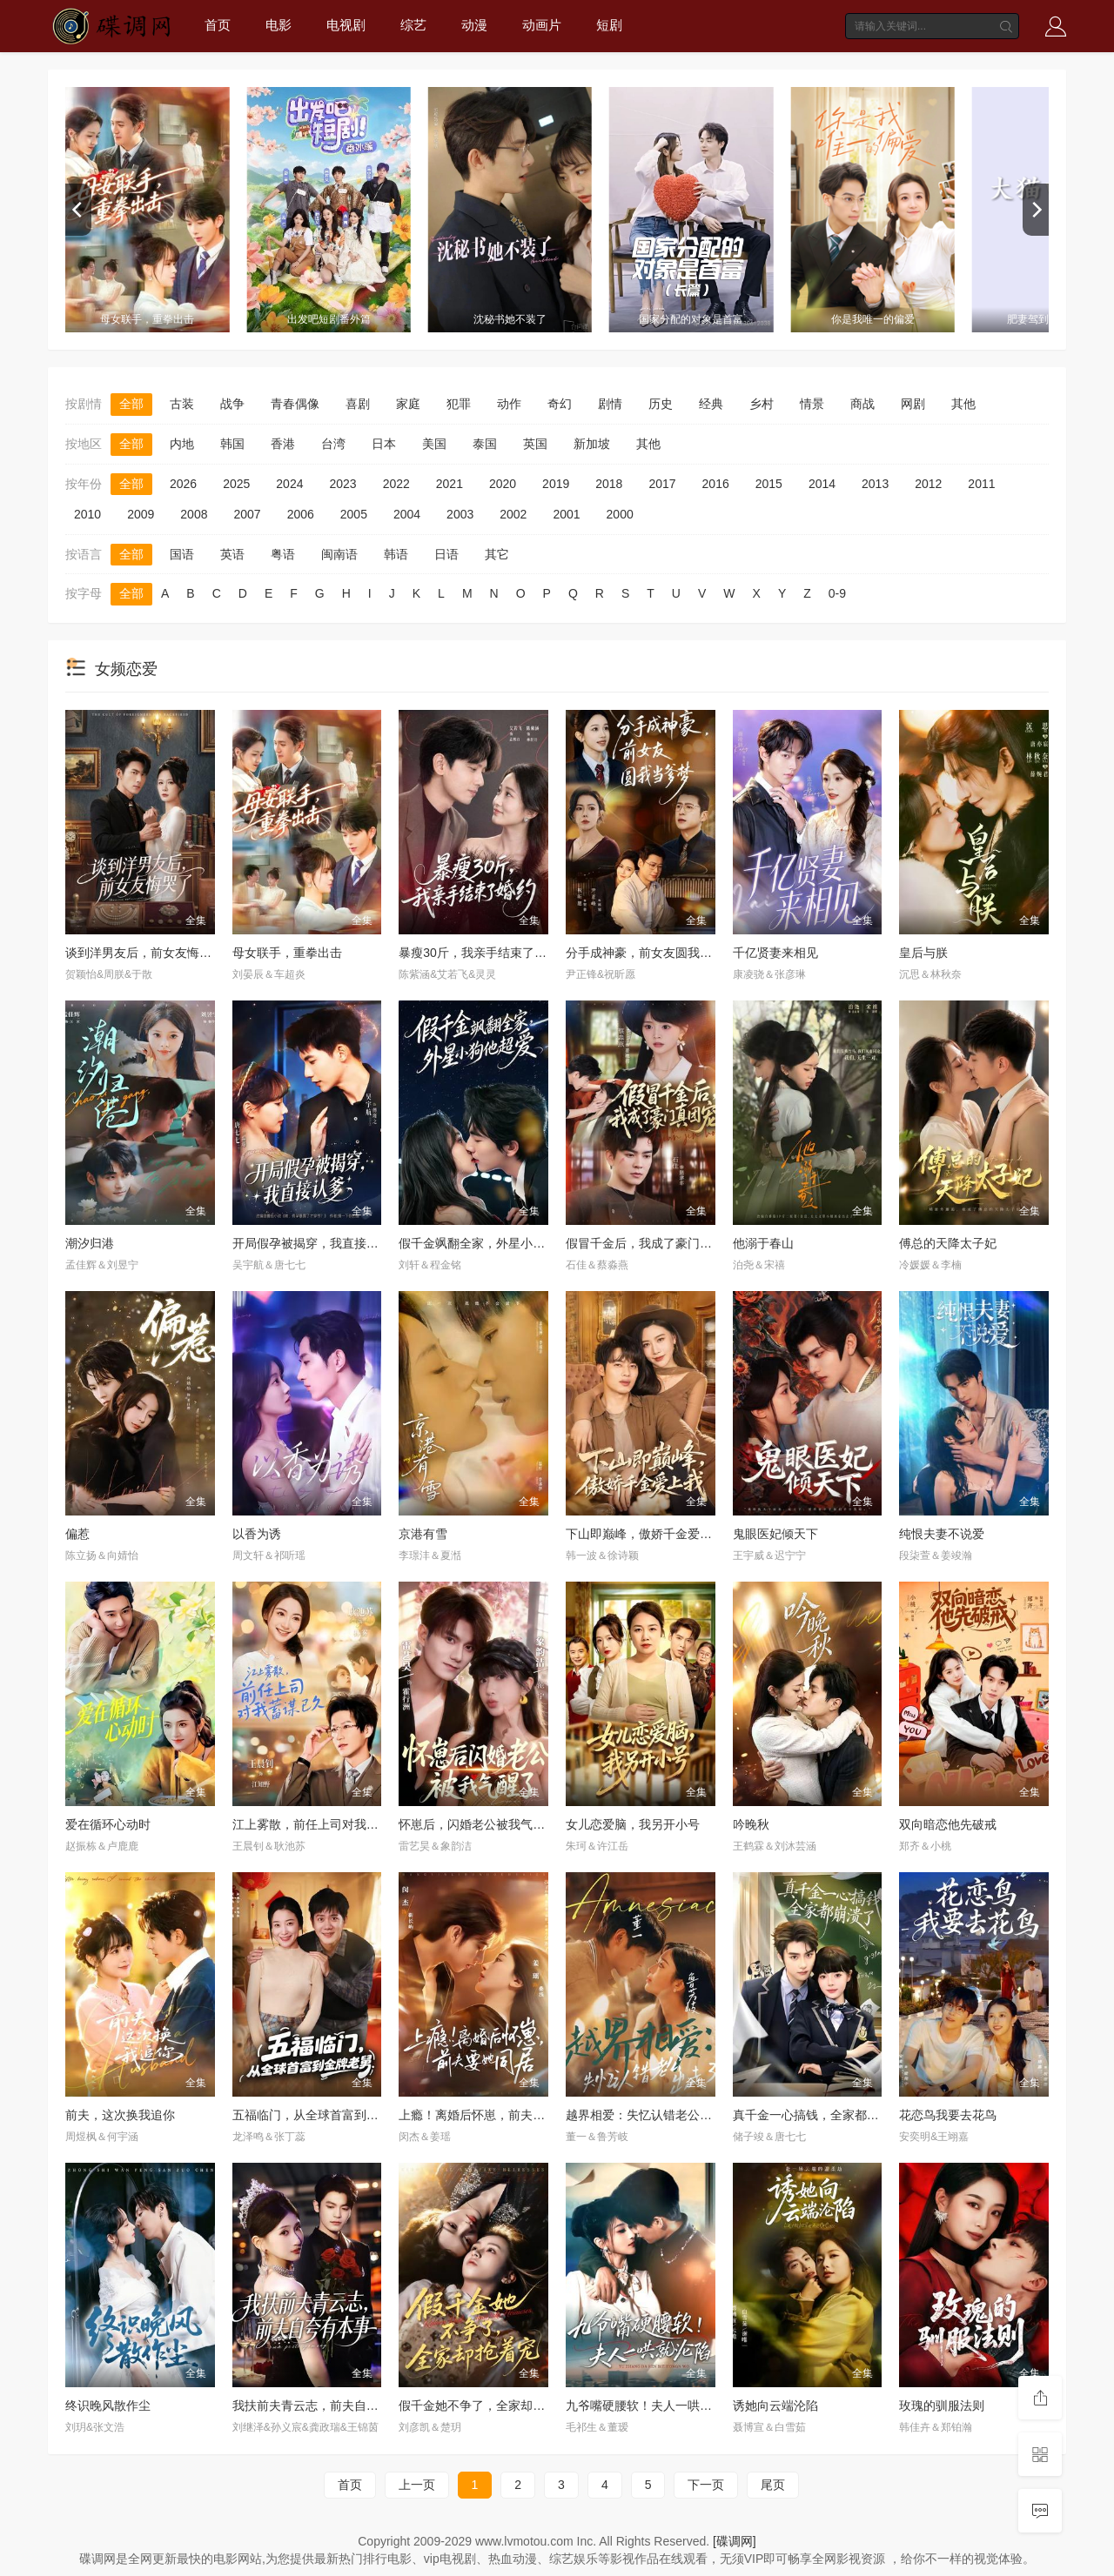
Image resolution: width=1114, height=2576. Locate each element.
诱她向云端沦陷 (775, 2405)
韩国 (232, 444)
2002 (513, 514)
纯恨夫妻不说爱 (941, 1534)
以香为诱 (256, 1534)
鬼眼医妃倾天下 (775, 1534)
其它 (497, 554)
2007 (246, 514)
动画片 (541, 24)
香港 (283, 444)
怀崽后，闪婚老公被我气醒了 (478, 1824)
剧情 (610, 404)
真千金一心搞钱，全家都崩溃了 (818, 2115)
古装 (182, 404)
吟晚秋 (751, 1824)
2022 (396, 484)
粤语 (283, 554)
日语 (446, 554)
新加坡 (592, 444)
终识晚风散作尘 (108, 2405)
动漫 (474, 24)
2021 (449, 484)
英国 (535, 444)
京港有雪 (423, 1534)
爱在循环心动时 (108, 1824)
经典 (711, 404)
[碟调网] (734, 2541)
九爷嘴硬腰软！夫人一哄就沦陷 (651, 2405)
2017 (661, 484)
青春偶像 (295, 404)
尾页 (773, 2485)
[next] (1036, 210)
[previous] (78, 210)
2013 (875, 484)
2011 (981, 484)
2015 (768, 484)
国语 (182, 554)
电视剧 (346, 24)
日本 (384, 444)
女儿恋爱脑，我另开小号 (633, 1824)
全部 (131, 404)
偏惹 (77, 1534)
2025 (236, 484)
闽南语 (339, 554)
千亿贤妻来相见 (775, 953)
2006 (300, 514)
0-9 (837, 593)
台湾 (333, 444)
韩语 (396, 554)
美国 (434, 444)
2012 (928, 484)
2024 (289, 484)
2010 (87, 514)
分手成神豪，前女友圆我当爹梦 (651, 953)
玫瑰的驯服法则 (941, 2405)
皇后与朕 (923, 953)
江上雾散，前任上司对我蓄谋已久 (323, 1824)
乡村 (761, 404)
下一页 (706, 2485)
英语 (232, 554)
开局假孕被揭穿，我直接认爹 (311, 1243)
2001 (566, 514)
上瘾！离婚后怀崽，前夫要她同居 (490, 2115)
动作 (509, 404)
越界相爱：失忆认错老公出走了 (651, 2115)
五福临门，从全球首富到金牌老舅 (323, 2115)
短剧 (609, 24)
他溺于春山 (763, 1243)
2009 (140, 514)
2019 (555, 484)
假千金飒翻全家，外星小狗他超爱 (490, 1243)
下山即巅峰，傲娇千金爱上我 (645, 1534)
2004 (406, 514)
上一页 (417, 2485)
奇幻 (559, 404)
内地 (182, 444)
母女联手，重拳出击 (287, 953)
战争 (232, 404)
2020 (502, 484)
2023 (342, 484)
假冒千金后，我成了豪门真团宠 (651, 1243)
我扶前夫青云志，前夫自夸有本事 (323, 2405)
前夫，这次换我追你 (120, 2115)
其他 (963, 404)
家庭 (408, 404)
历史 (660, 404)
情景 (812, 404)
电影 (278, 24)
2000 (620, 514)
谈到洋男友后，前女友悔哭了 (144, 953)
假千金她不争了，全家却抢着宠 (484, 2405)
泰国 (485, 444)
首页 (218, 24)
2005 (353, 514)
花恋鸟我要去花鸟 (948, 2115)
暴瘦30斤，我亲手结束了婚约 (479, 953)
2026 (183, 484)
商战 (862, 404)
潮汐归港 (89, 1243)
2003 (459, 514)
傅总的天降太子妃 (948, 1243)
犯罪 (458, 404)
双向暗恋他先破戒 (948, 1824)
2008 (193, 514)
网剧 (913, 404)
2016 (715, 484)
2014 (822, 484)
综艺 (413, 24)
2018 (608, 484)
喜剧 (358, 404)
